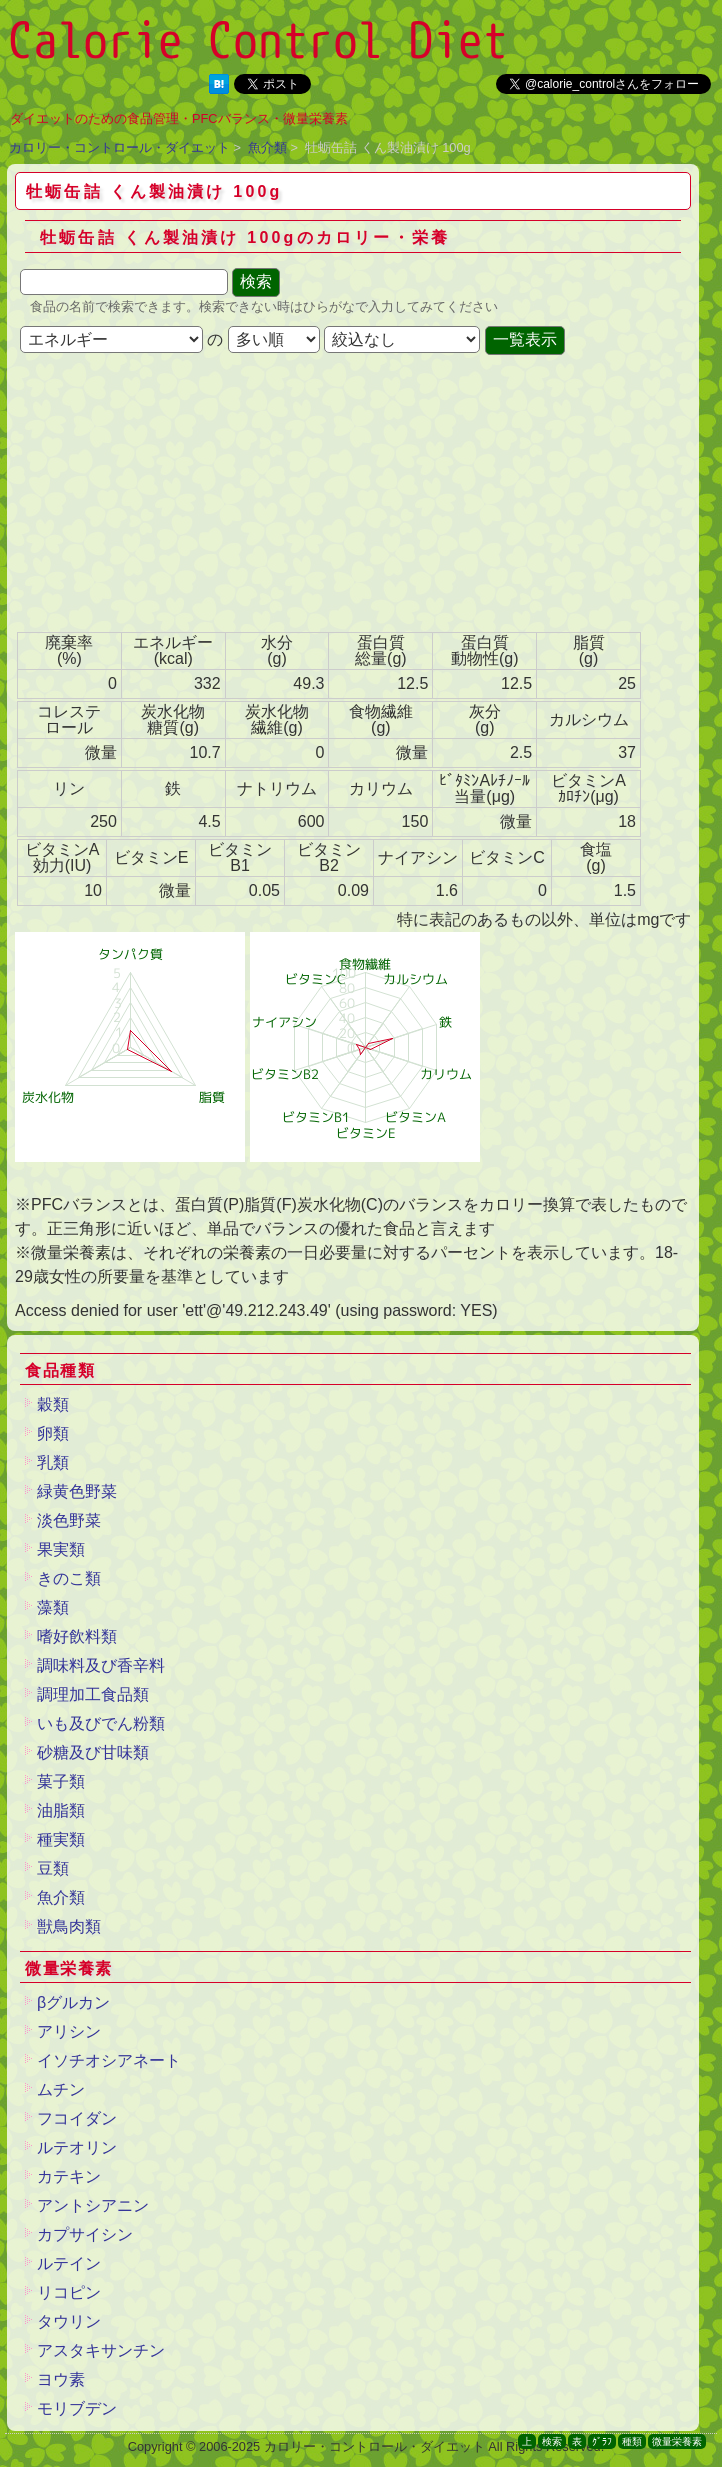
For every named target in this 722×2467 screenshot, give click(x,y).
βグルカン (73, 2002)
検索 (552, 2441)
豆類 (53, 1868)
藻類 (53, 1607)
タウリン (69, 2321)
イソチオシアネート (109, 2060)
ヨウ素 (61, 2379)
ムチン (61, 2089)
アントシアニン (93, 2205)
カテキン (69, 2176)
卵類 (53, 1433)
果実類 (61, 1549)
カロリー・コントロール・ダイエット (119, 147)
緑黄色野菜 (77, 1491)
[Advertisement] (175, 495)
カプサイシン (85, 2234)
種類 (632, 2441)
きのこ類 (69, 1578)
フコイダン (77, 2118)
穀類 (53, 1404)
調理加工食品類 (93, 1694)
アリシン (69, 2031)
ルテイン (69, 2263)
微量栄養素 (677, 2441)
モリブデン (77, 2408)
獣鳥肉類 (69, 1926)
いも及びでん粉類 (101, 1723)
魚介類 (267, 147)
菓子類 (61, 1781)
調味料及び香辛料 (101, 1665)
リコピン (69, 2292)
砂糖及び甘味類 (93, 1752)
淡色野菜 (69, 1520)
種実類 (61, 1839)
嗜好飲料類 (77, 1636)
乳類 (53, 1462)
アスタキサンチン (101, 2350)
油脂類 (61, 1810)
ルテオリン (77, 2147)
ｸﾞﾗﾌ (602, 2441)
